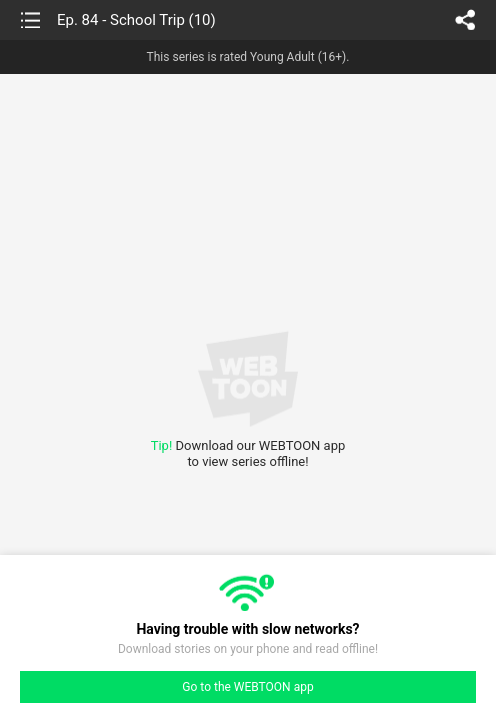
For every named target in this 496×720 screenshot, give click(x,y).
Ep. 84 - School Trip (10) (136, 20)
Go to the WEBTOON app (247, 687)
